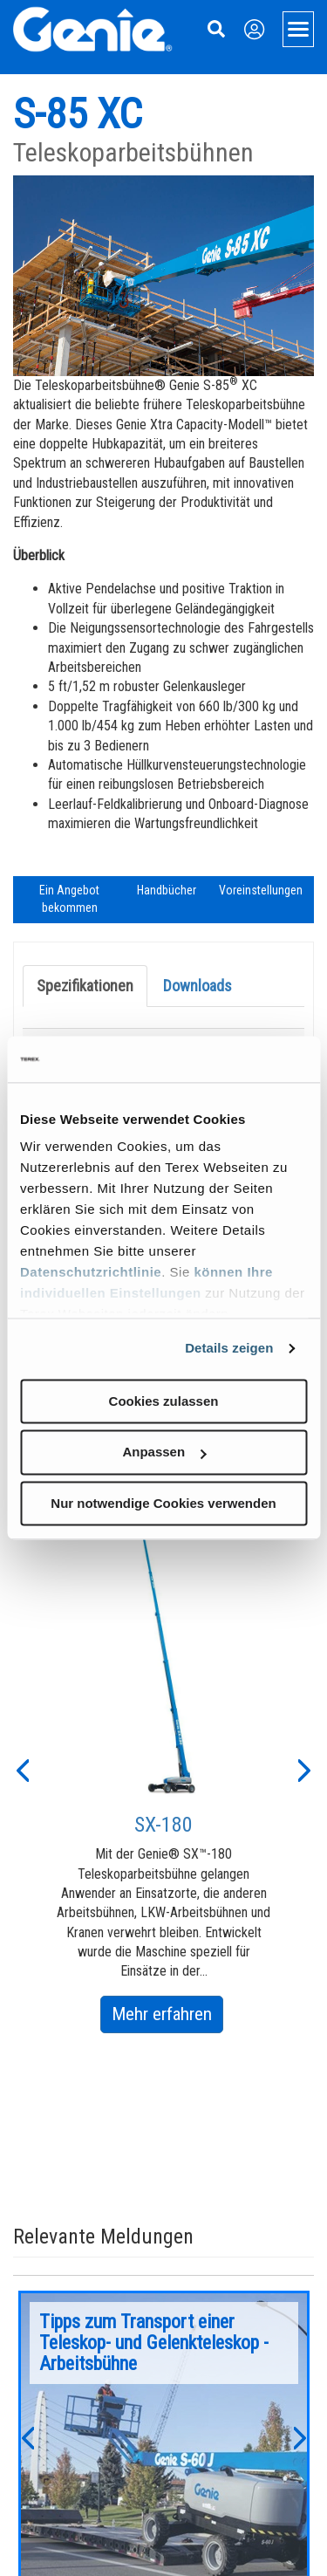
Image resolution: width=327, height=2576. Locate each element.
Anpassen (164, 1452)
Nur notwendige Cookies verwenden (163, 1503)
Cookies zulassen (164, 1401)
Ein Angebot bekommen (69, 899)
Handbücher (166, 890)
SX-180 (163, 1824)
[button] (22, 1768)
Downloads (197, 985)
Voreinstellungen (261, 890)
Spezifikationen (85, 985)
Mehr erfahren (167, 2017)
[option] (164, 1768)
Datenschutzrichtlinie (90, 1271)
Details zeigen (229, 1347)
